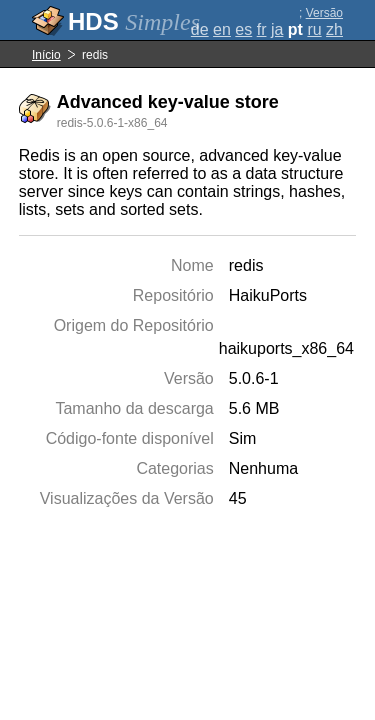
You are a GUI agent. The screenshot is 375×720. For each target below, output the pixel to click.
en (222, 29)
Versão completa (318, 20)
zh (334, 29)
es (243, 29)
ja (277, 29)
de (200, 29)
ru (314, 29)
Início (46, 55)
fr (262, 29)
